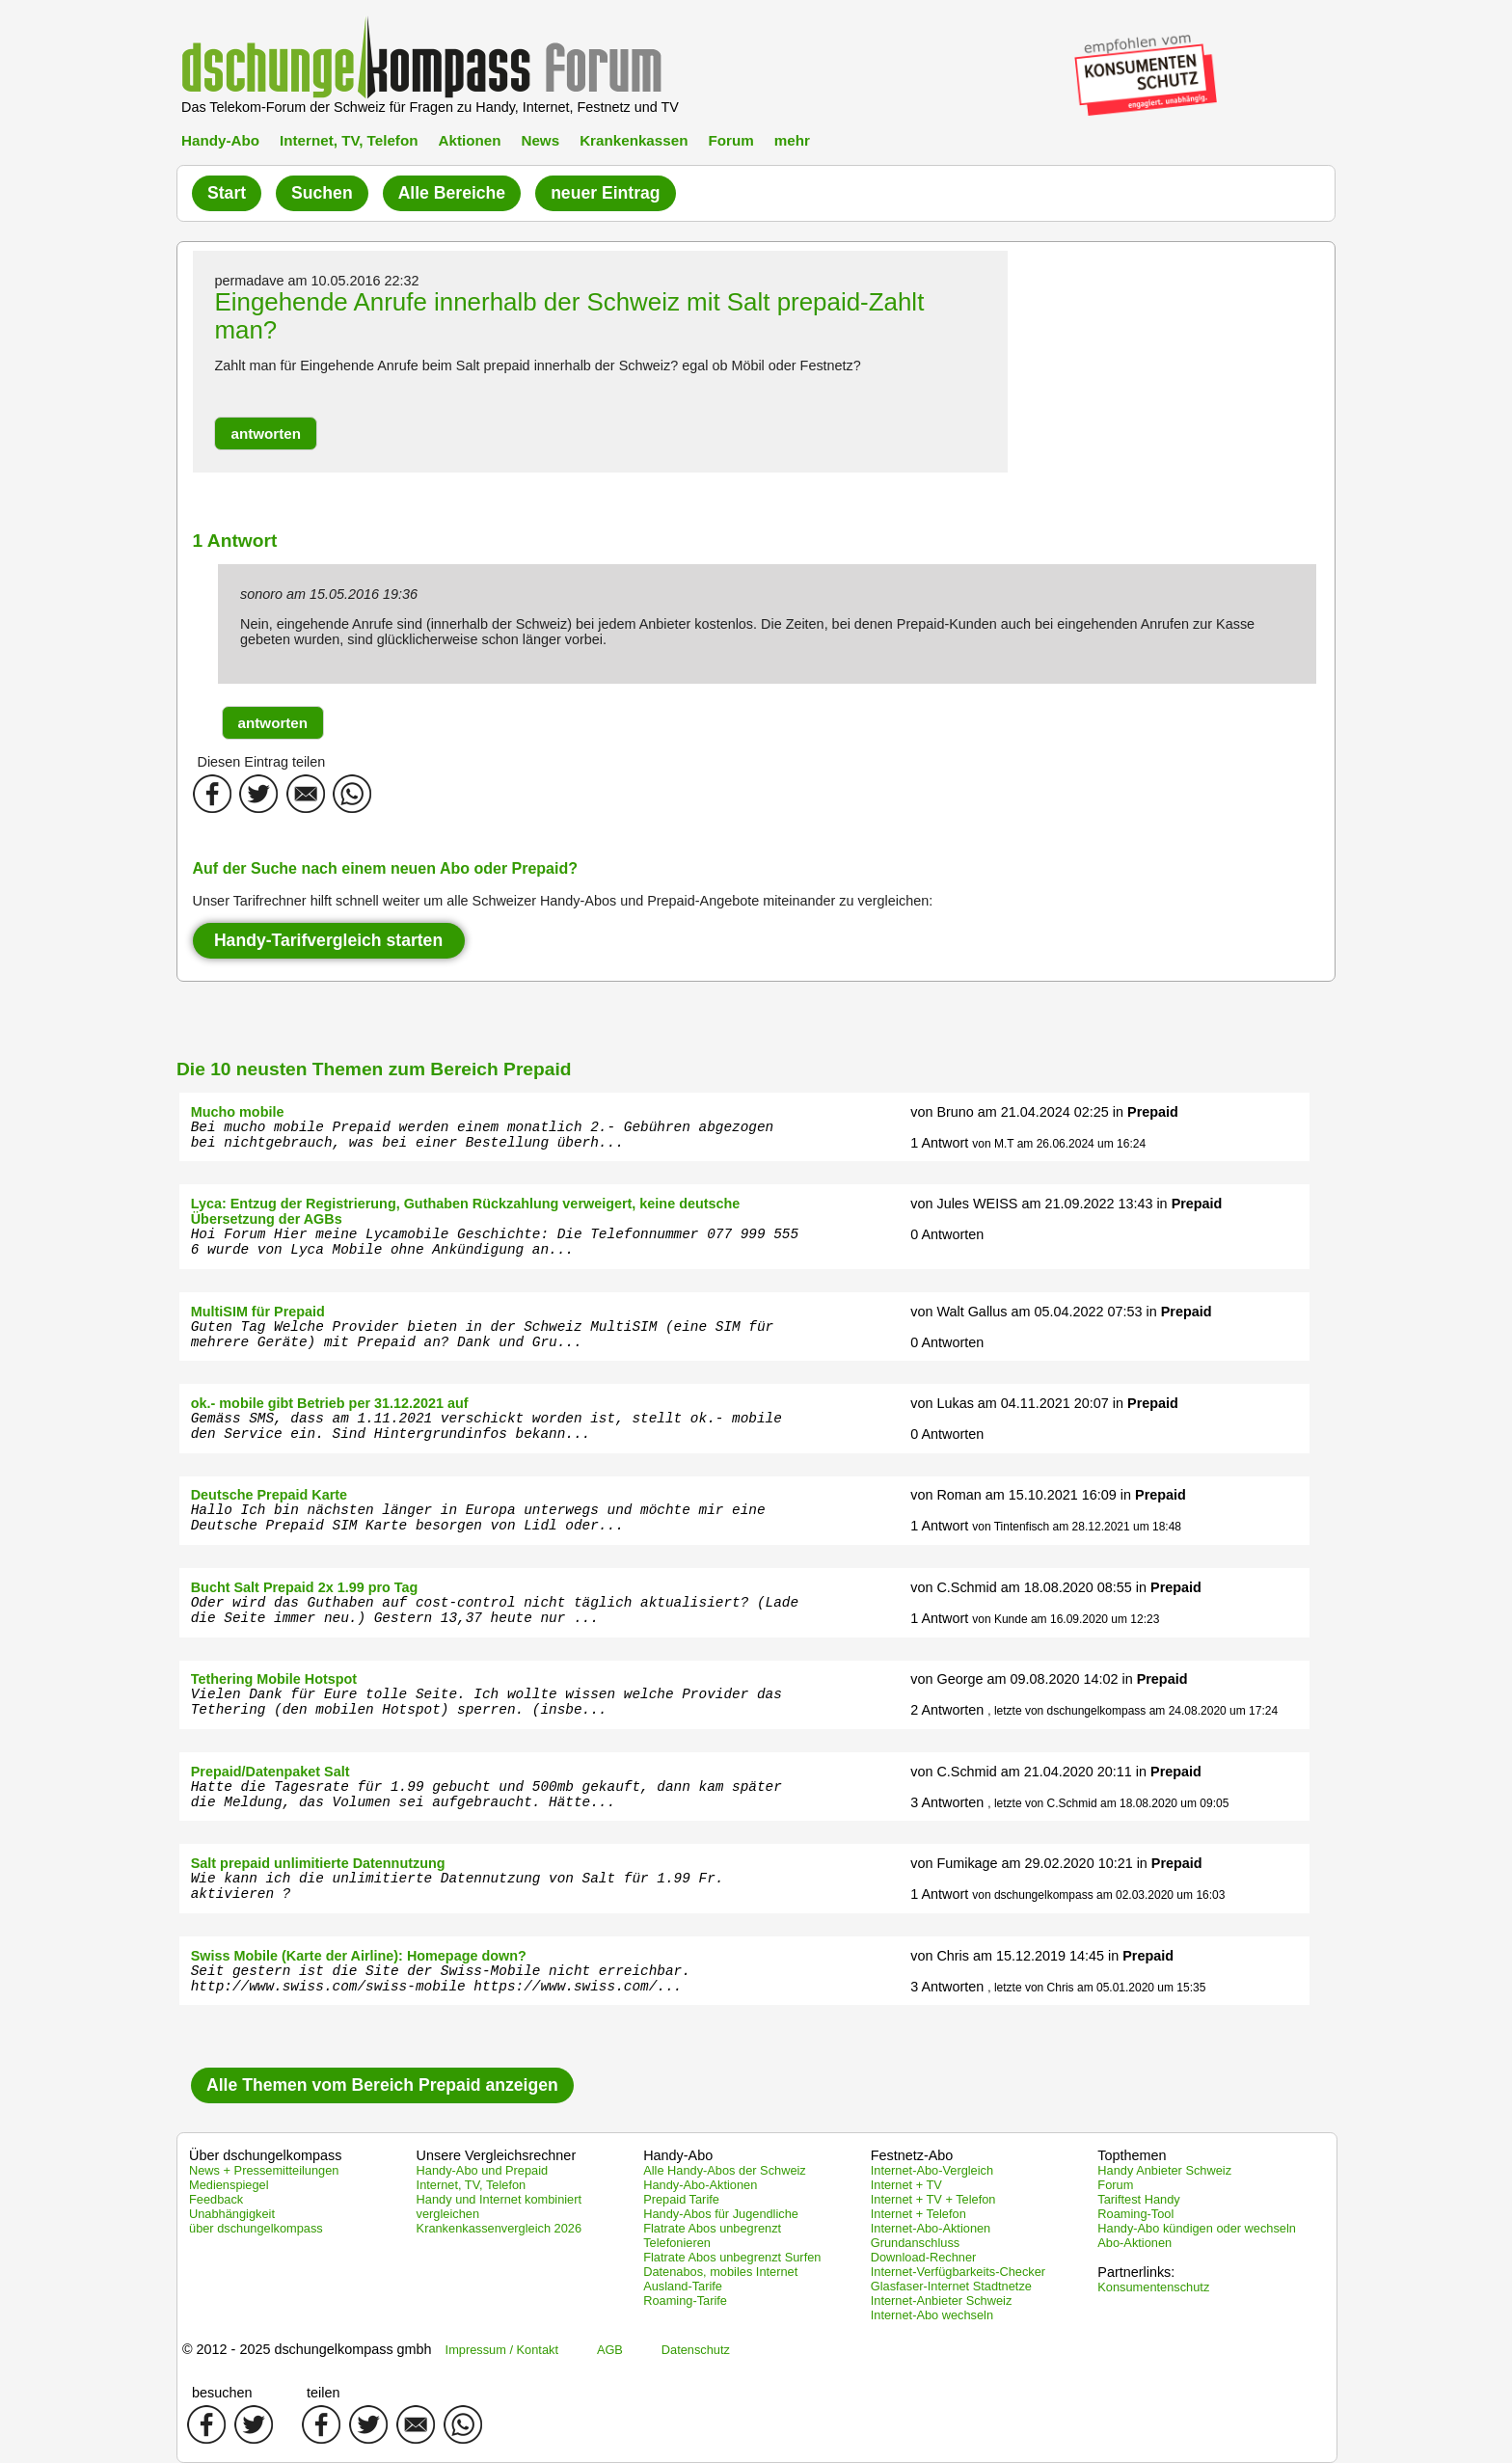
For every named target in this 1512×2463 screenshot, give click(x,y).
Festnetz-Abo (912, 2155)
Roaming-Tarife (685, 2300)
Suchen (322, 193)
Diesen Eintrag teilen (262, 762)
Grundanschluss (915, 2242)
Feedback (216, 2199)
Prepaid (1152, 1112)
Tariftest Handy (1138, 2199)
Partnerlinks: (1135, 2272)
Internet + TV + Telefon (933, 2199)
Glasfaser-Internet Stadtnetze (951, 2286)
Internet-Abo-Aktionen (931, 2228)
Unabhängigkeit (232, 2213)
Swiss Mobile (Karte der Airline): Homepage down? (358, 1955)
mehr (792, 140)
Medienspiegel (229, 2185)
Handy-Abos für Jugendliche (720, 2213)
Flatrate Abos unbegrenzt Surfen (732, 2257)
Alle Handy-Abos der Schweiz (724, 2170)
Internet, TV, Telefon (349, 140)
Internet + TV (906, 2185)
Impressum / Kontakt (502, 2349)
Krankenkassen (634, 140)
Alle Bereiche (451, 193)
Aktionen (469, 140)
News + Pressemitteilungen (263, 2170)
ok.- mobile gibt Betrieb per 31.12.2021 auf (330, 1403)
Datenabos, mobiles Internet (720, 2271)
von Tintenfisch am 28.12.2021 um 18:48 (1076, 1526)
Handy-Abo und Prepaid (483, 2170)
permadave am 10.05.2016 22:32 (316, 280)
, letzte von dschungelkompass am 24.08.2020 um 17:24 (1132, 1711)
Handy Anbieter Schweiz (1164, 2170)
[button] (265, 433)
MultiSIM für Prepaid (258, 1311)
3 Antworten (947, 1802)
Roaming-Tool (1135, 2213)
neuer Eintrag (605, 193)
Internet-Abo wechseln (932, 2315)
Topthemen (1131, 2155)
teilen (323, 2392)
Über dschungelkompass (265, 2155)
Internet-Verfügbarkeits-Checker (958, 2271)
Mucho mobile (237, 1112)
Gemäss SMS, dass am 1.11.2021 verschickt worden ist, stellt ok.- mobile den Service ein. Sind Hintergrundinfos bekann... (486, 1426)
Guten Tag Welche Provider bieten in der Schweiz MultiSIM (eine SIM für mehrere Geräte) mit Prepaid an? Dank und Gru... (482, 1334)
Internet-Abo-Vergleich (932, 2170)
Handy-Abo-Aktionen (700, 2185)
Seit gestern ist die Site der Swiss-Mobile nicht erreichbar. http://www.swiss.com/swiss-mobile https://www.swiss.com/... (440, 1978)
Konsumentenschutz (1153, 2287)
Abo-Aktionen (1134, 2242)
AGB (610, 2349)
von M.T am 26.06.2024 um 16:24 (1059, 1143)
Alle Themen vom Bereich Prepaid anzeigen (382, 2085)
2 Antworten (947, 1710)
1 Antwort (939, 1142)
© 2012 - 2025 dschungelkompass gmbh (307, 2349)
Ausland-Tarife (682, 2286)
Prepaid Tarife (681, 2199)
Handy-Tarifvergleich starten (328, 940)
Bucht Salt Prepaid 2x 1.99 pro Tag (304, 1587)
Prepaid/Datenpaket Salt (270, 1771)
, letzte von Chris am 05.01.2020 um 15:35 (1096, 1987)
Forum (730, 140)
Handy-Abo (220, 140)
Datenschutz (696, 2349)
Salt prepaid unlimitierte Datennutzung (318, 1863)
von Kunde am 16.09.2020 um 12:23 (1065, 1619)
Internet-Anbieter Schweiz (941, 2300)
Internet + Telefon (918, 2213)
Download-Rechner (924, 2257)
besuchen (222, 2392)
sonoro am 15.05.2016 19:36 (329, 594)
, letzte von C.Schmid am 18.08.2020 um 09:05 (1107, 1803)
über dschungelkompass (256, 2228)
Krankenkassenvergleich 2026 (499, 2228)
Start (226, 193)
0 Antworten (947, 1234)
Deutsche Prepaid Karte (269, 1494)
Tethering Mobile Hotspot (274, 1679)
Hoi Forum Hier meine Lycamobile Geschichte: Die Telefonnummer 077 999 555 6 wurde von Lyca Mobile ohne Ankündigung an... (494, 1242)
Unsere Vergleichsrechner (497, 2155)
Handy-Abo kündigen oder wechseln (1196, 2228)
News (540, 140)
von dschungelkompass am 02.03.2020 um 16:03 (1098, 1895)
